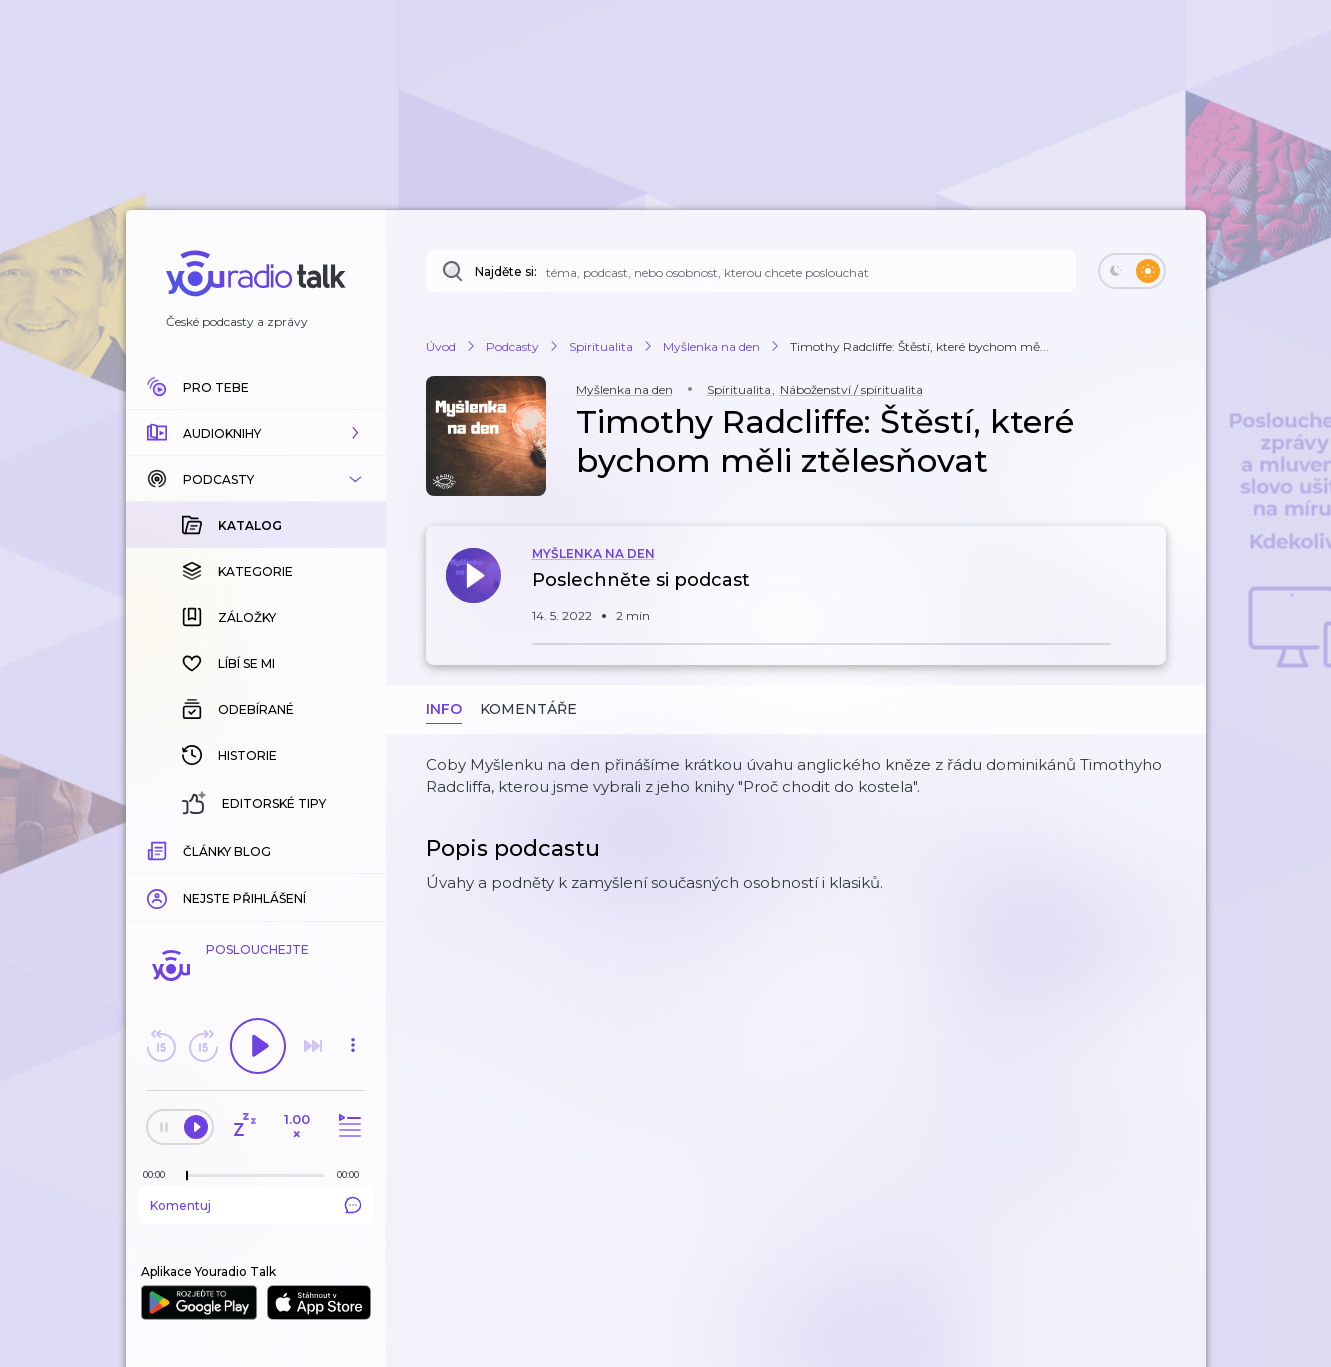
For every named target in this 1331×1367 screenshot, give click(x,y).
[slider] (187, 1176)
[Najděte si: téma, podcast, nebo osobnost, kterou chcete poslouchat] (751, 271)
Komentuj (256, 1205)
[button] (256, 433)
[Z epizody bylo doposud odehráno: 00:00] (159, 1174)
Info (444, 709)
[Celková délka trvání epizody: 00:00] (353, 1174)
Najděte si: (506, 271)
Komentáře (528, 709)
